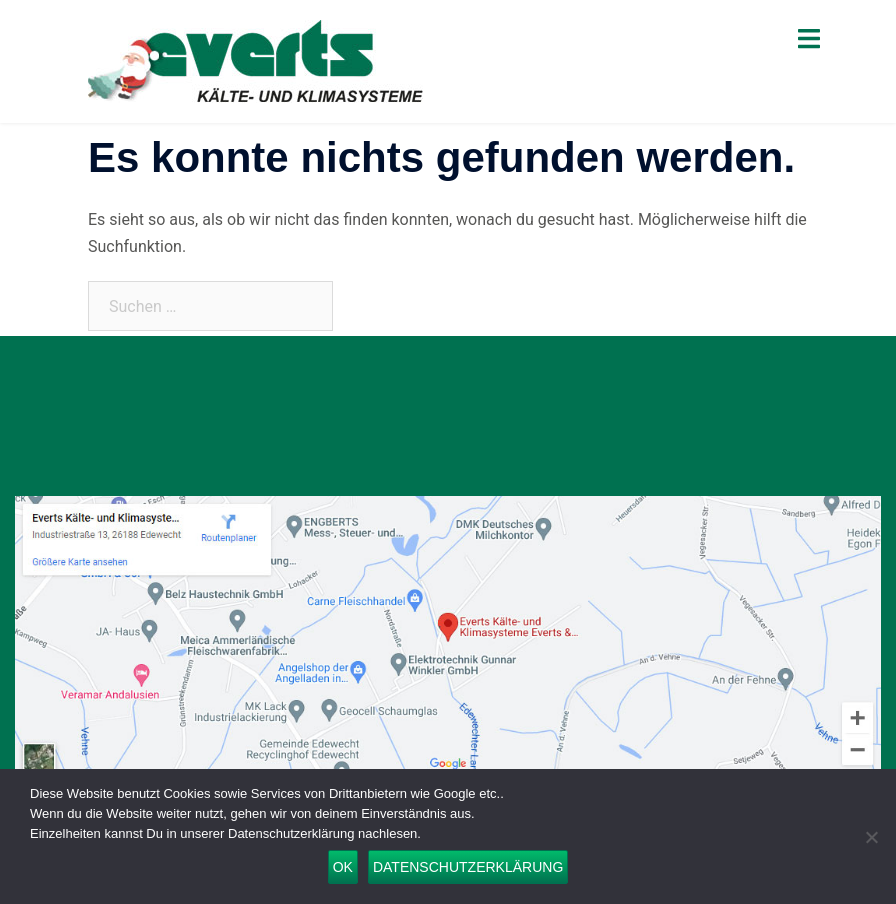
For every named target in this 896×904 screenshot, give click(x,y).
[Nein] (871, 837)
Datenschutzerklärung (468, 867)
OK (343, 867)
